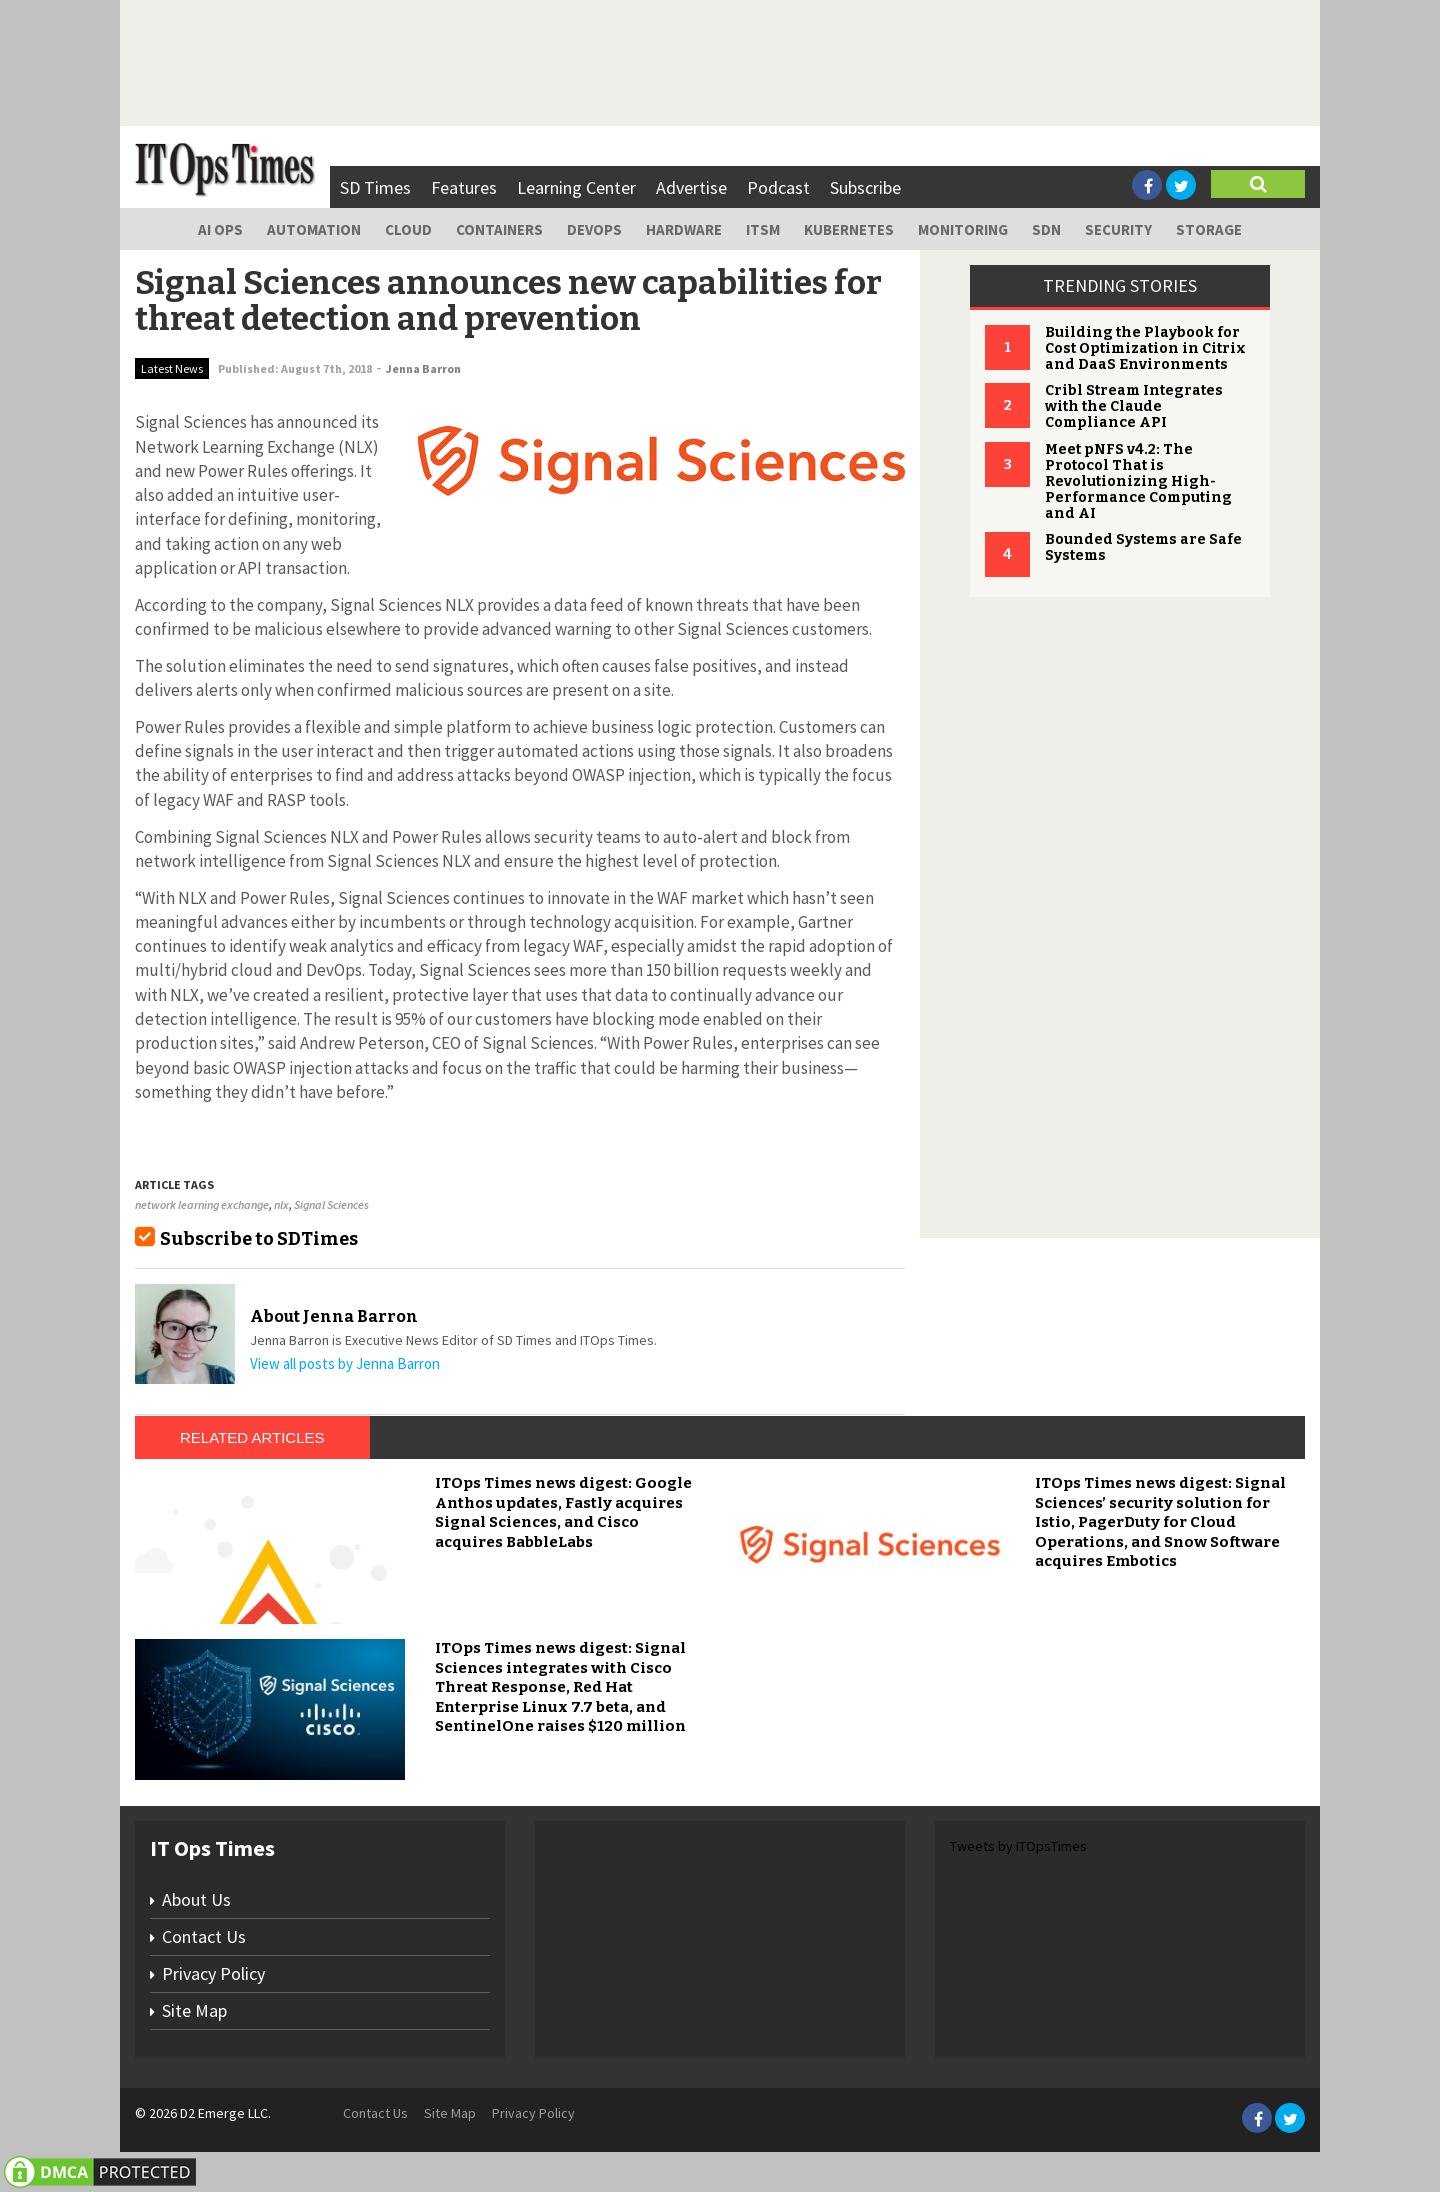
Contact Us (204, 1936)
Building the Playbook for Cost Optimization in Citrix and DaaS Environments (1145, 348)
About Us (196, 1899)
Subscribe (865, 187)
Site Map (194, 2010)
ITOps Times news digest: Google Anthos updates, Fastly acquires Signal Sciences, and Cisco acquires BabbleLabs (563, 1512)
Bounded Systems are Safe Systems (1143, 547)
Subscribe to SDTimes (259, 1239)
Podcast (778, 187)
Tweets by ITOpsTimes (1018, 1846)
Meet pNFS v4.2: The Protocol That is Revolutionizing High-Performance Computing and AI (1138, 481)
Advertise (691, 187)
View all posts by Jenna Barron (345, 1363)
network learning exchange (202, 1204)
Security (1118, 229)
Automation (314, 229)
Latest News (172, 368)
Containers (499, 229)
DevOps (594, 229)
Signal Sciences (331, 1204)
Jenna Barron (423, 368)
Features (464, 187)
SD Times (375, 187)
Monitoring (963, 229)
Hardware (684, 229)
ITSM (763, 229)
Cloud (408, 229)
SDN (1046, 229)
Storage (1209, 229)
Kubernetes (849, 229)
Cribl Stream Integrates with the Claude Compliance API (1134, 406)
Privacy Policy (213, 1973)
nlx (281, 1204)
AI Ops (220, 229)
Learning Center (576, 187)
